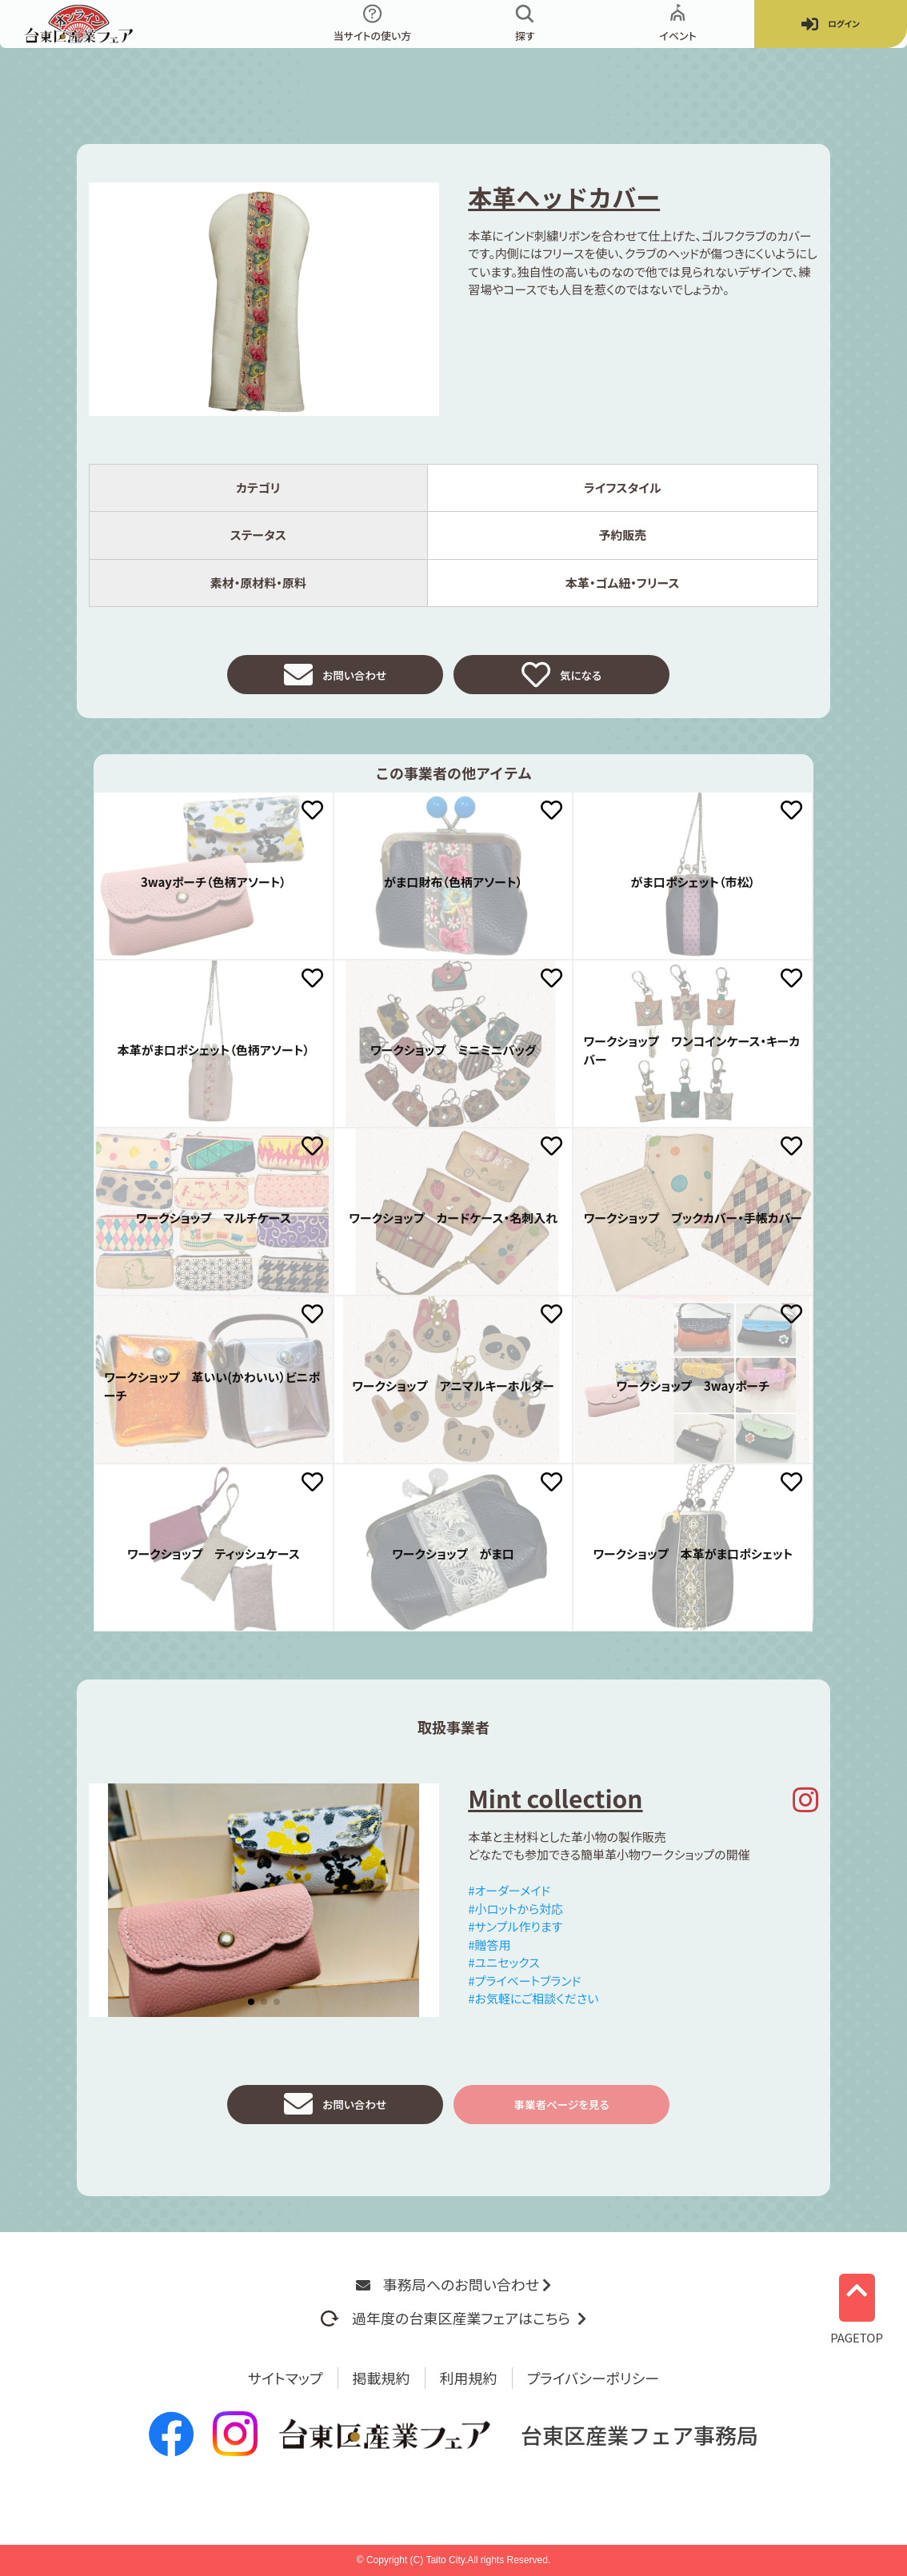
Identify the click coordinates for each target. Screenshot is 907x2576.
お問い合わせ (335, 679)
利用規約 (468, 2377)
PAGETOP (856, 2304)
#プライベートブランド (524, 1989)
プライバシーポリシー (593, 2377)
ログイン (830, 24)
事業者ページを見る (561, 2117)
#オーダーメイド (509, 1899)
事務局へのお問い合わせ (453, 2284)
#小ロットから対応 (515, 1917)
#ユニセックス (503, 1971)
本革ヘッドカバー (564, 196)
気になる (561, 679)
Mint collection (555, 1806)
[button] (251, 2010)
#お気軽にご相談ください (533, 2007)
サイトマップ (285, 2377)
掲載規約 (381, 2377)
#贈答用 (489, 1953)
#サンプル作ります (515, 1935)
